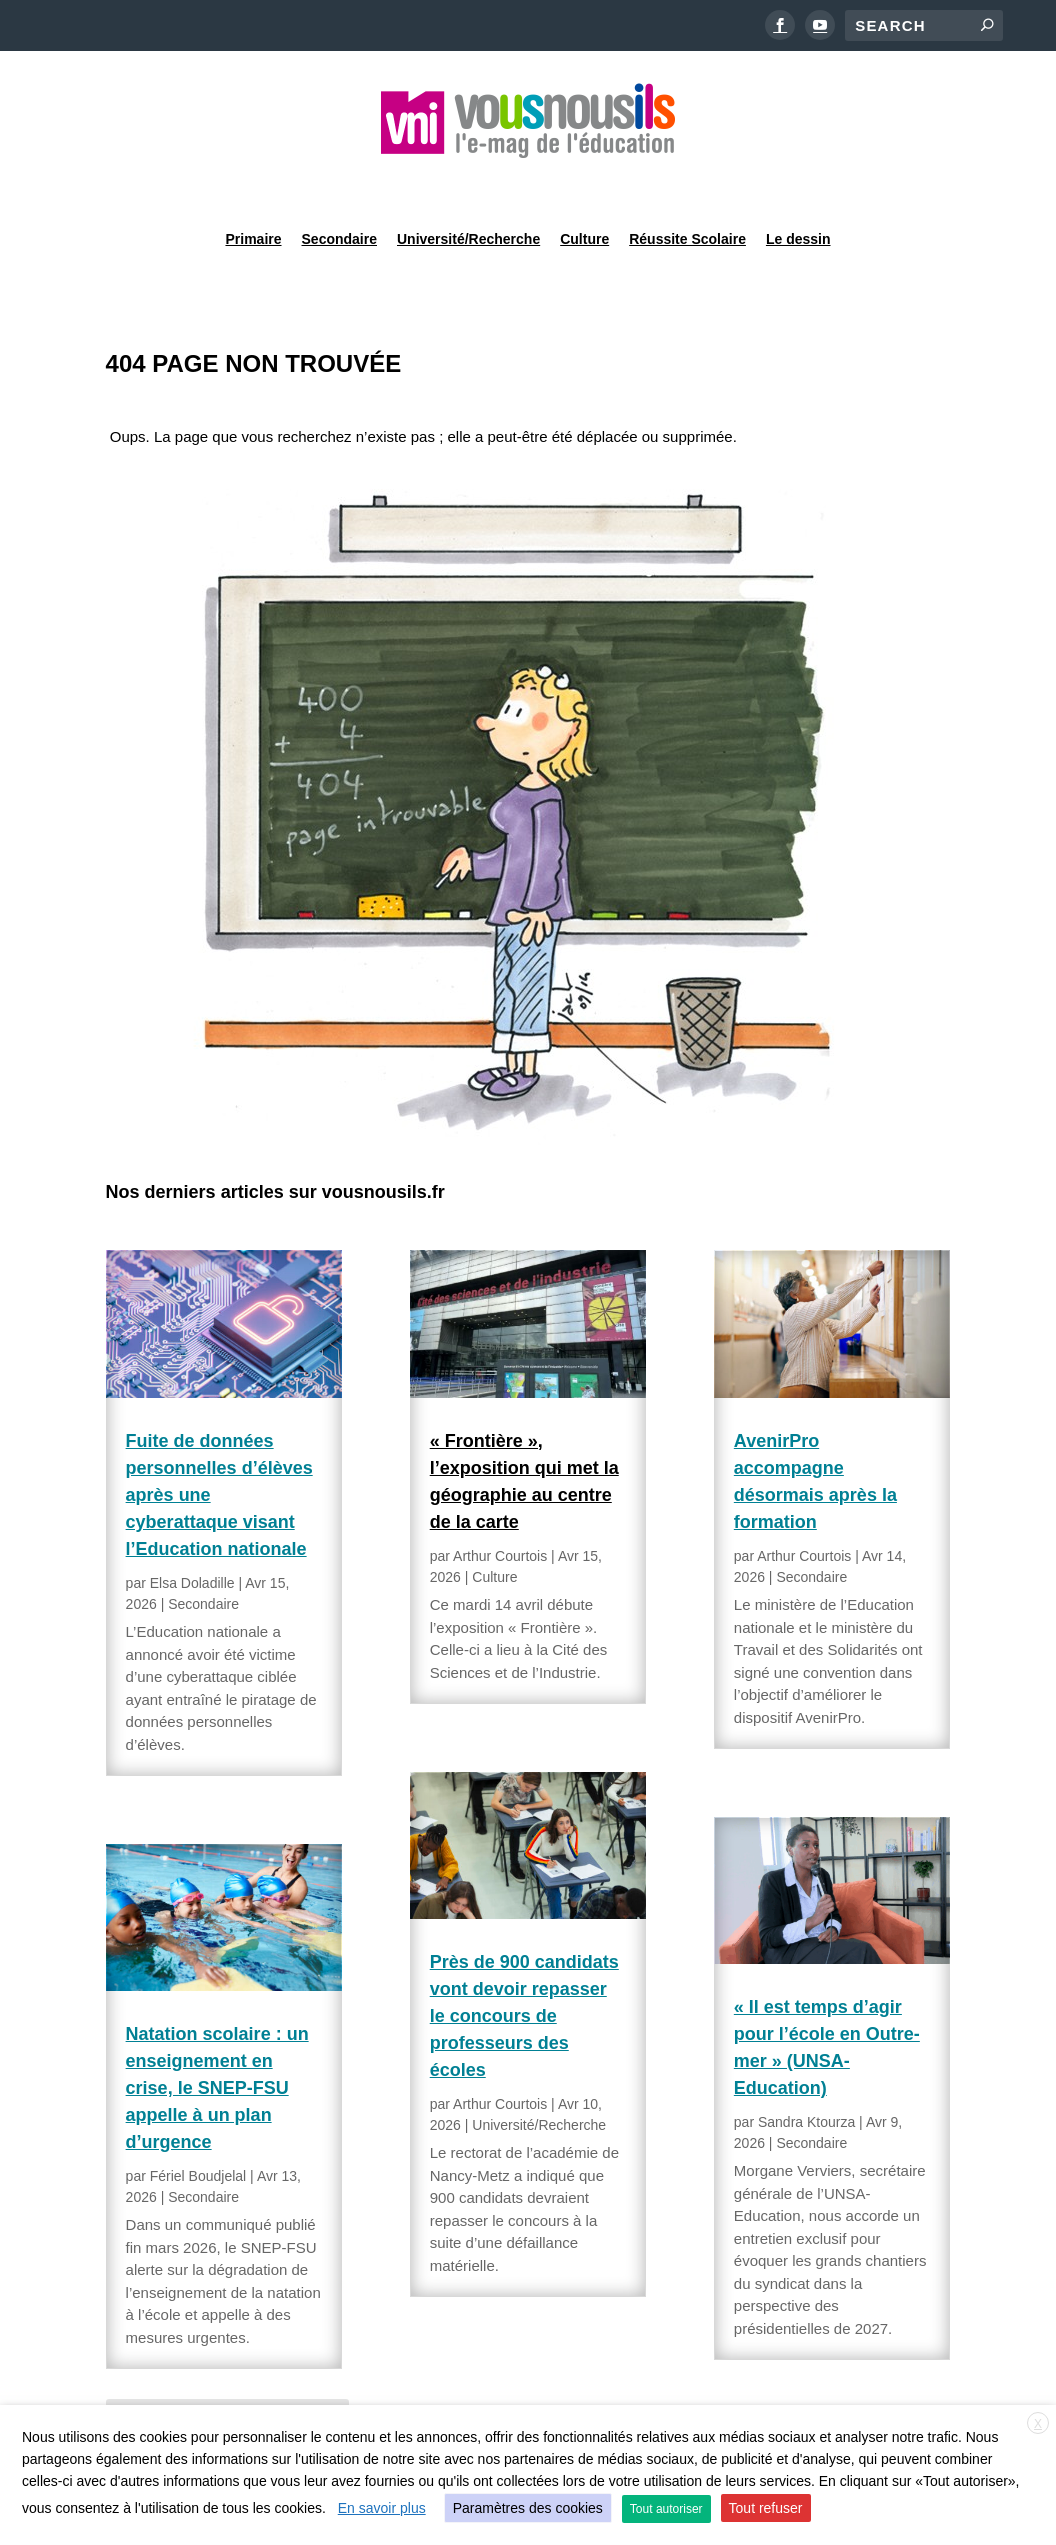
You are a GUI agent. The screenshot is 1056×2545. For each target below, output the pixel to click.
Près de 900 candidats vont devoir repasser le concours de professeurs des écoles (524, 1965)
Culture (584, 184)
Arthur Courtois (500, 1505)
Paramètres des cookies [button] (528, 2508)
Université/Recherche (468, 184)
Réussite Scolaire (687, 184)
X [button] (1038, 2424)
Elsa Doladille (192, 1532)
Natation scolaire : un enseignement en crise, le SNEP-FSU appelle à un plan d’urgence (217, 2037)
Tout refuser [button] (766, 2508)
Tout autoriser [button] (666, 2509)
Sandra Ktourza (806, 2071)
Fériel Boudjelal (198, 2125)
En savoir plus (382, 2508)
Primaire (253, 184)
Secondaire (339, 184)
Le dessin (798, 184)
